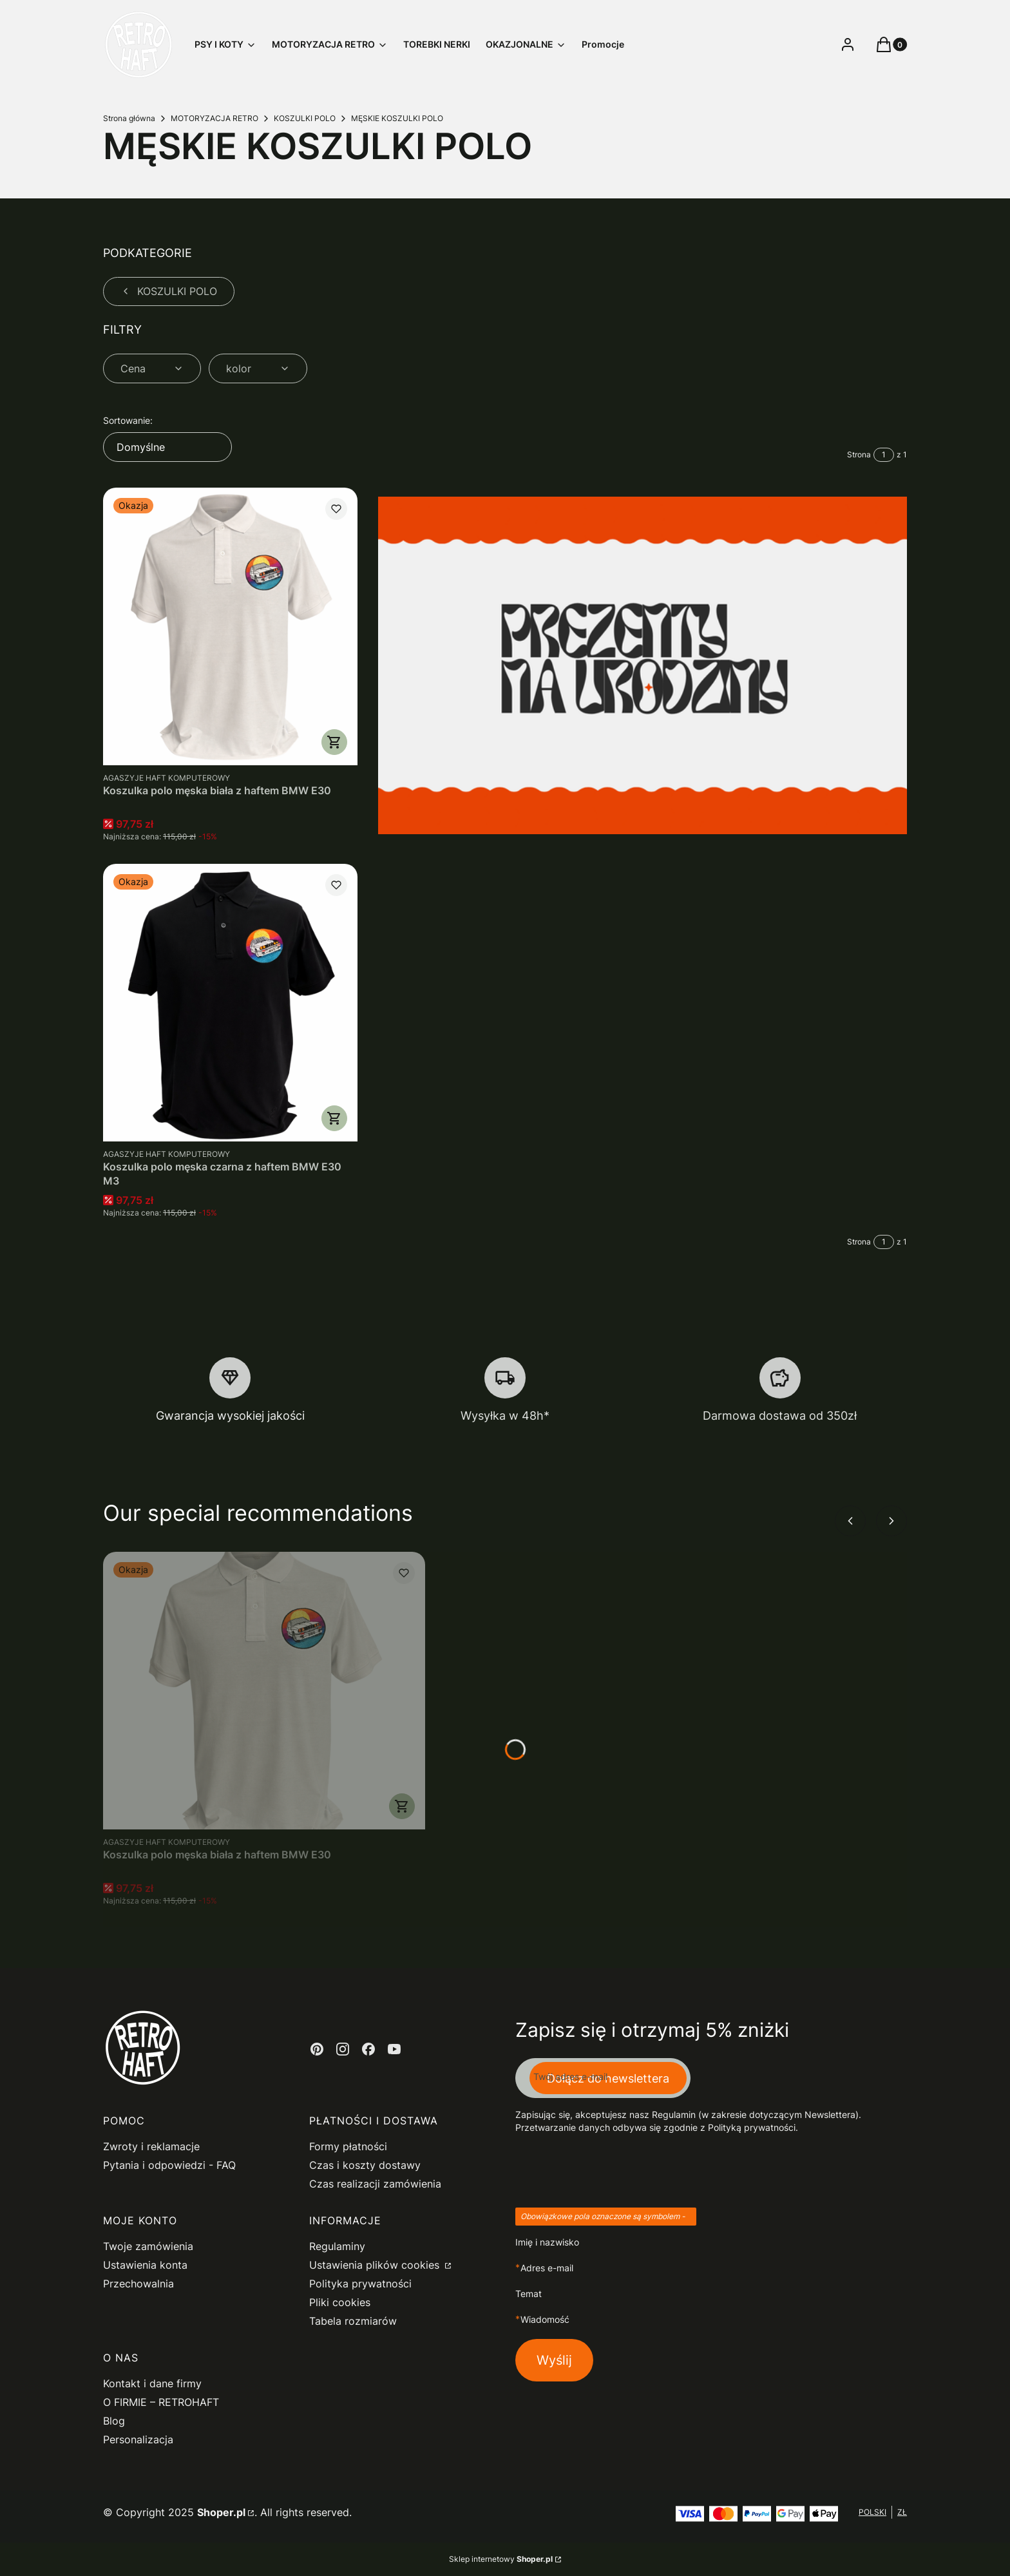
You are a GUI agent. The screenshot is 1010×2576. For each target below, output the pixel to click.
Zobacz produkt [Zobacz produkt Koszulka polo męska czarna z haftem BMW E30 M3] (334, 1118)
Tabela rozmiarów (353, 2320)
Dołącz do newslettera (608, 2078)
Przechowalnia (138, 2283)
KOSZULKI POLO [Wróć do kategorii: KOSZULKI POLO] (168, 291)
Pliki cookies (339, 2302)
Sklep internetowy (501, 2559)
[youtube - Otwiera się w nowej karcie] (394, 2049)
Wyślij (554, 2360)
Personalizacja (138, 2439)
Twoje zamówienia (148, 2246)
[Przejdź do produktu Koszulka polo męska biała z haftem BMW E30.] (230, 626)
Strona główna (129, 118)
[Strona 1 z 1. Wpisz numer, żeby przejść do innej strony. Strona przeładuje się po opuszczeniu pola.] (883, 455)
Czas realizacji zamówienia (375, 2183)
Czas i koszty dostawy (365, 2165)
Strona (859, 454)
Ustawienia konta (145, 2264)
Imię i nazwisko (547, 2242)
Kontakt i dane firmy (152, 2383)
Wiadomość (544, 2319)
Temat (528, 2293)
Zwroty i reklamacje (151, 2146)
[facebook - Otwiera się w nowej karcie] (368, 2049)
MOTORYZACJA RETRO (214, 118)
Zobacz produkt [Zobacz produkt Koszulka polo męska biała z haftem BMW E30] (334, 742)
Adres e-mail (546, 2268)
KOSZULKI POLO (305, 118)
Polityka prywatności (360, 2283)
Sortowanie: (128, 420)
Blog (114, 2420)
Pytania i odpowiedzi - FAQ (169, 2165)
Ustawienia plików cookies (376, 2264)
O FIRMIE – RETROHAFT (161, 2402)
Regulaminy (337, 2246)
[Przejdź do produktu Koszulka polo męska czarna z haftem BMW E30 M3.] (230, 1002)
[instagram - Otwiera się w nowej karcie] (342, 2049)
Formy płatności (348, 2146)
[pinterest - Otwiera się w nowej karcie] (317, 2049)
